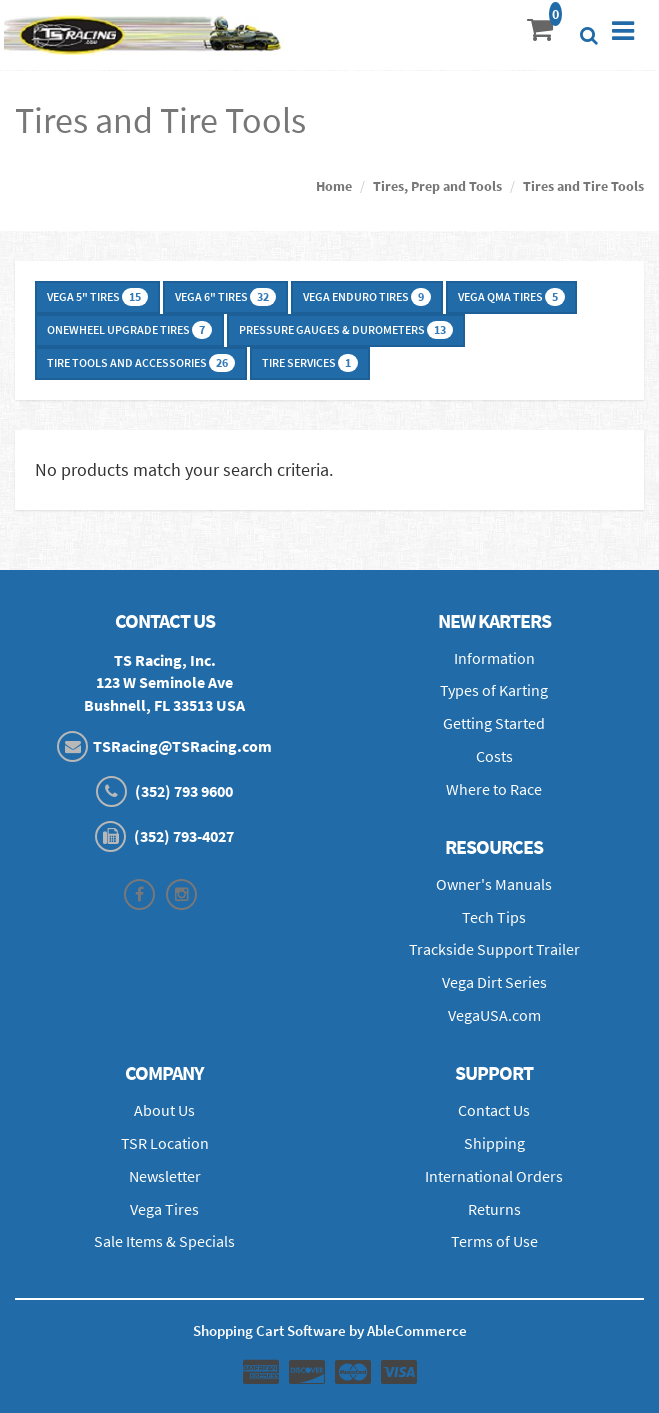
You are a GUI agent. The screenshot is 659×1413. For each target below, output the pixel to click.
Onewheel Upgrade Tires (129, 330)
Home (334, 186)
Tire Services (310, 363)
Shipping (494, 1143)
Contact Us (494, 1110)
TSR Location (165, 1143)
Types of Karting (494, 690)
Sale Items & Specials (164, 1241)
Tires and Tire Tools (583, 186)
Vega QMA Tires (511, 297)
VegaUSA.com (494, 1015)
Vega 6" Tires (225, 297)
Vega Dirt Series (494, 982)
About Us (164, 1110)
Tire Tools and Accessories (141, 363)
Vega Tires (164, 1209)
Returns (494, 1209)
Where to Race (494, 789)
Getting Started (494, 723)
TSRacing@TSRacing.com (182, 746)
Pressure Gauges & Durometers (346, 330)
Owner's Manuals (494, 884)
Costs (494, 756)
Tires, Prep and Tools (437, 186)
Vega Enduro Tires (367, 297)
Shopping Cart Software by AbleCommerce (330, 1330)
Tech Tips (494, 917)
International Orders (494, 1176)
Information (494, 658)
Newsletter (165, 1176)
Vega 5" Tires (97, 297)
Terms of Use (494, 1241)
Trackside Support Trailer (494, 949)
